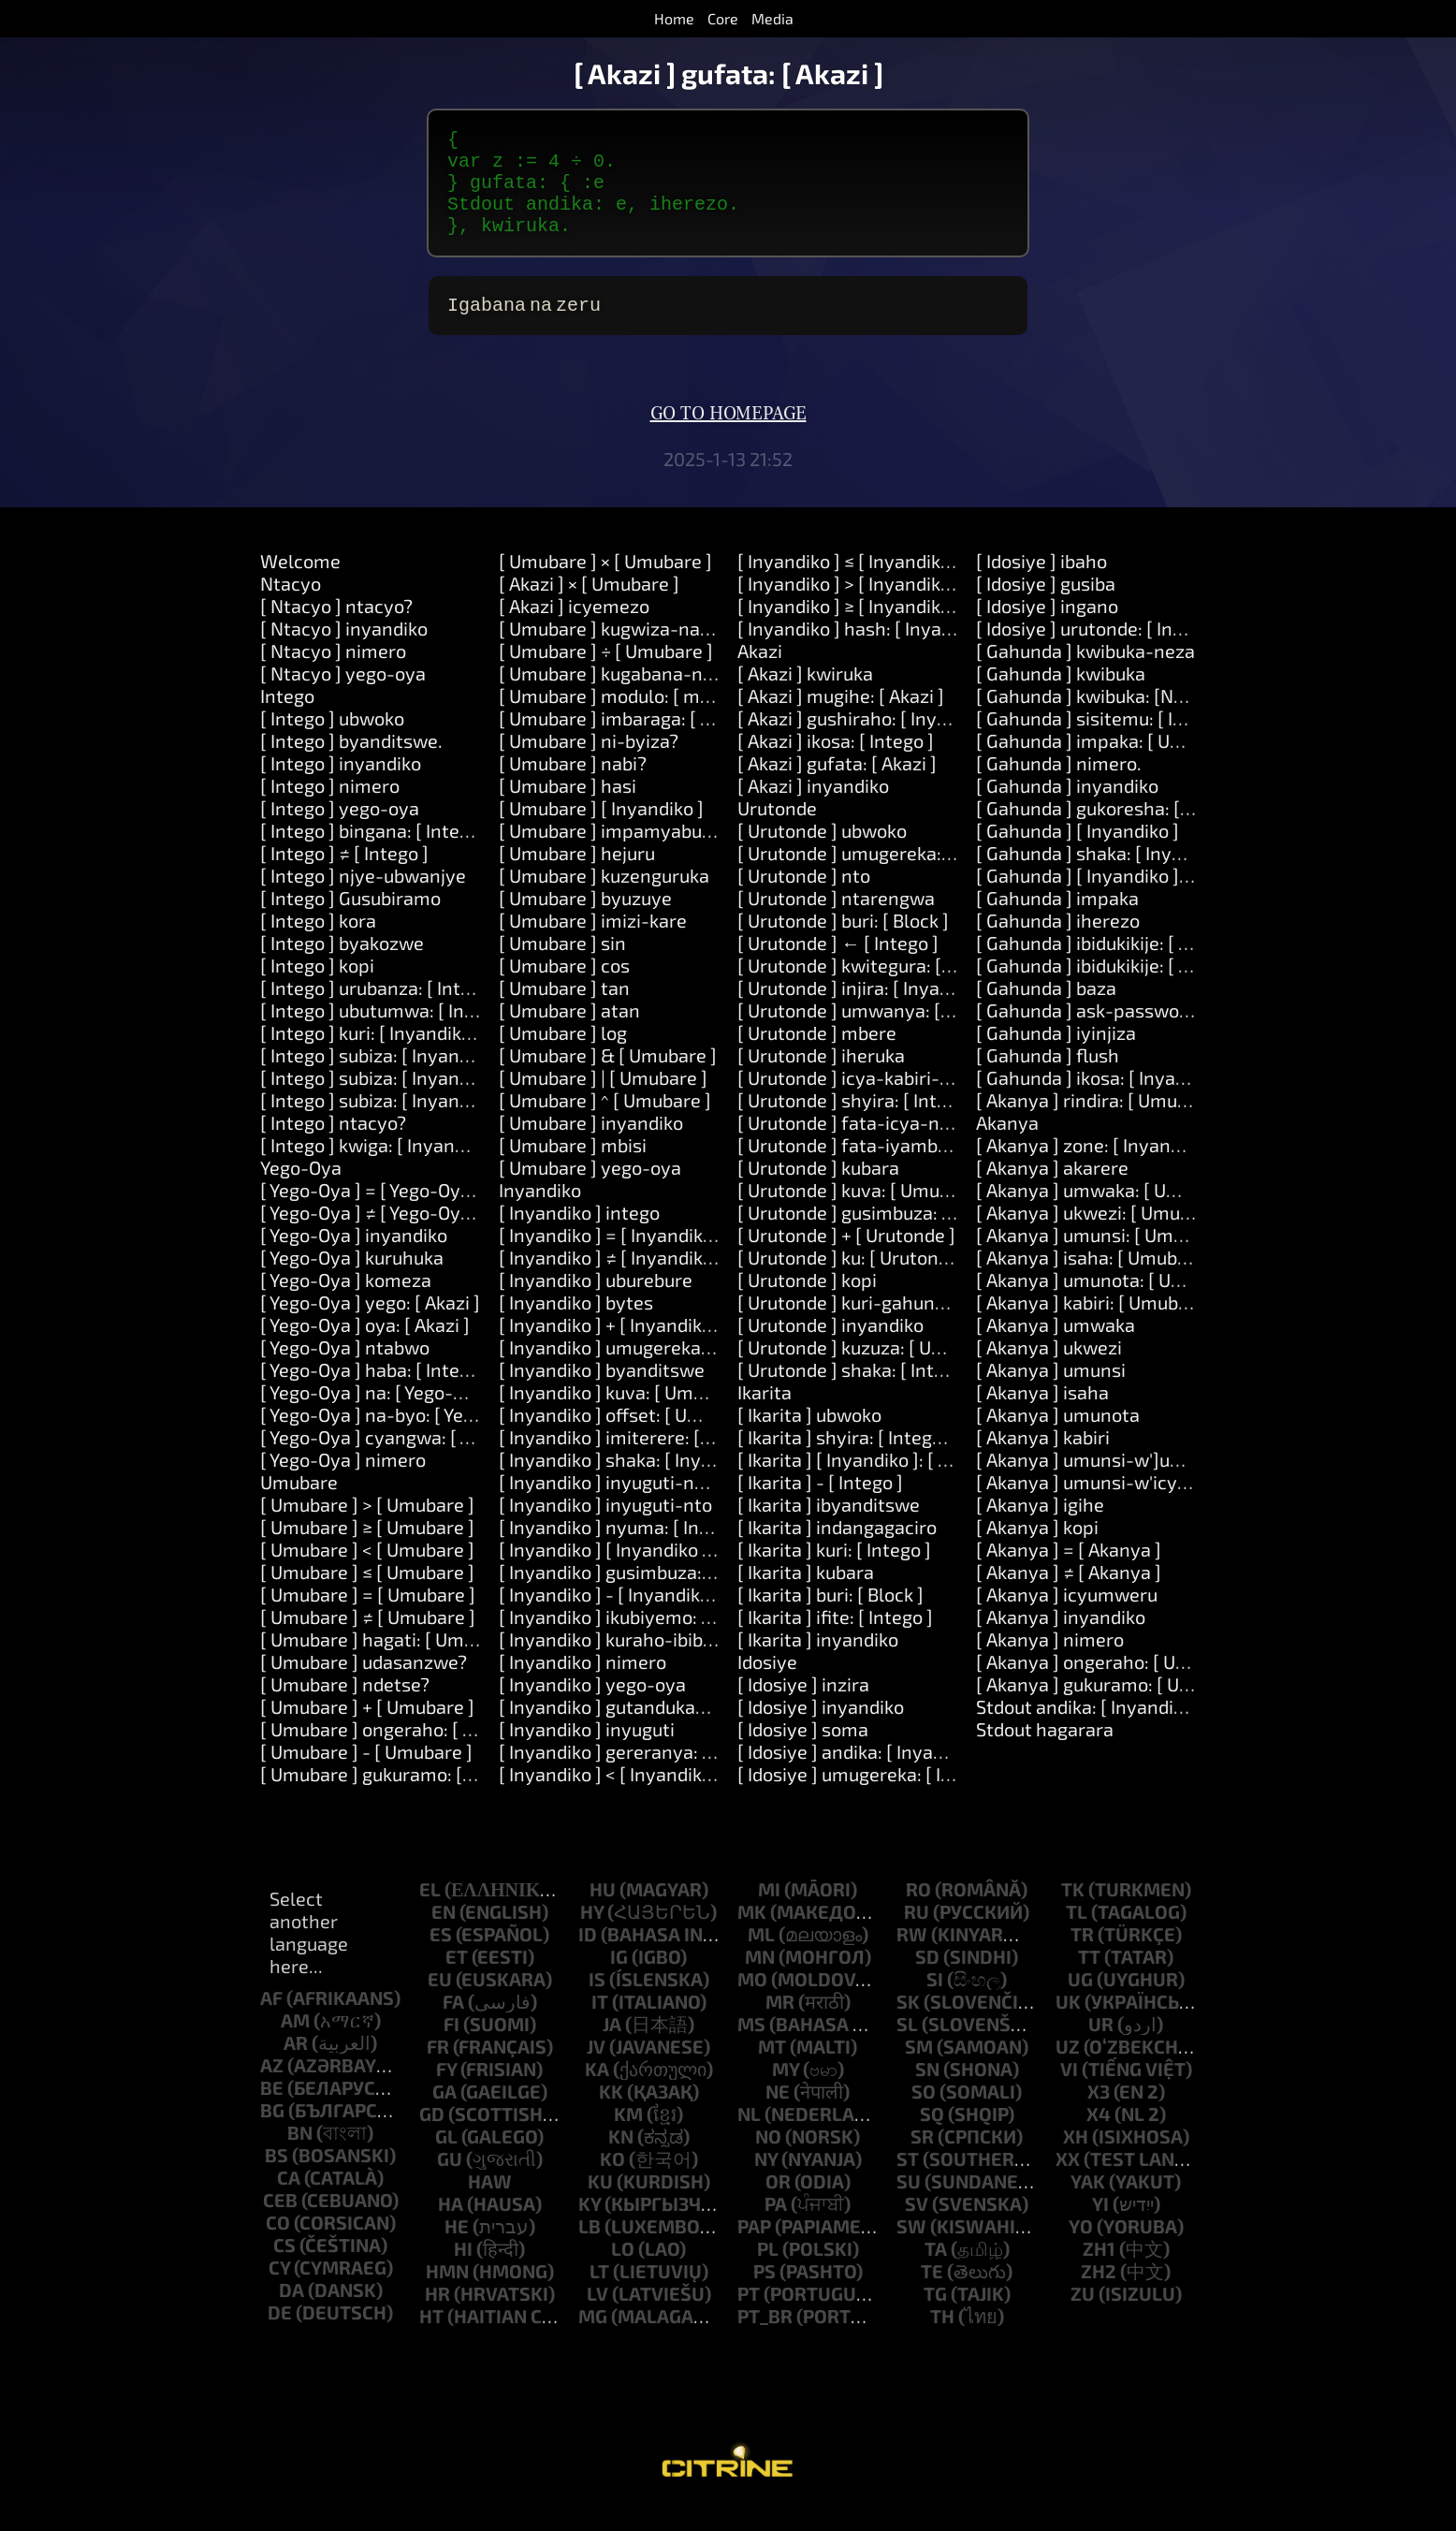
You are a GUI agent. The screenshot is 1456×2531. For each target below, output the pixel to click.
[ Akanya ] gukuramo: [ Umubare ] (1115, 1706)
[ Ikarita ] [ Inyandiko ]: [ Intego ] (869, 1481)
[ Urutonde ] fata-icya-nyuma (862, 1145)
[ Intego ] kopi (317, 987)
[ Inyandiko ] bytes (576, 1324)
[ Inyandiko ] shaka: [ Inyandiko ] (633, 1481)
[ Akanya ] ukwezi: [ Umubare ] (1102, 1234)
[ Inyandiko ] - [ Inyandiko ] (610, 1616)
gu (449, 2181)
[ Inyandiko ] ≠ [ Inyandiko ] (611, 1279)
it (599, 2023)
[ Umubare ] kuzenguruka (604, 897)
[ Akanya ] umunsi (1051, 1392)
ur (1101, 2046)
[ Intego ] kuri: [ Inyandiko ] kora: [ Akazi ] (428, 1055)
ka (597, 2091)
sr (922, 2158)
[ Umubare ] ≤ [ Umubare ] (367, 1594)
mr (779, 2023)
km (628, 2136)
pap (754, 2248)
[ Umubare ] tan (564, 1010)
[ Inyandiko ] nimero (582, 1684)
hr (437, 2315)
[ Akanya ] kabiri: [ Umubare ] (1096, 1324)
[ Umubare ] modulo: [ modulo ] (628, 718)
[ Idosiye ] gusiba (1045, 605)
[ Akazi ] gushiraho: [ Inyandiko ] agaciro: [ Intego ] (945, 740)
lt (599, 2293)
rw (911, 1956)
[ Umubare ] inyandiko (591, 1145)
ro (918, 1911)
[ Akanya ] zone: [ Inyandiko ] (1096, 1167)
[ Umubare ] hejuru (577, 875)
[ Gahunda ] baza (1046, 1010)
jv (596, 2068)
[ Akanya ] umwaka (1055, 1347)
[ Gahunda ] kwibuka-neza (1085, 673)
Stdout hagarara (1045, 1751)
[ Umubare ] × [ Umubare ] (605, 583)
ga (444, 2113)
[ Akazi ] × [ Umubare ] (589, 605)
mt (772, 2068)
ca (288, 2199)
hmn (447, 2293)
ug (1080, 2001)
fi (451, 2046)
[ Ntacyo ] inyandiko (344, 650)
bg (272, 2132)
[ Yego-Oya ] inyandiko (353, 1257)
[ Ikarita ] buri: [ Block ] (830, 1616)
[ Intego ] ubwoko (332, 740)
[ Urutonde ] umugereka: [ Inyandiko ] (892, 875)
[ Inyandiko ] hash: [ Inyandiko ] (867, 650)
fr (438, 2068)
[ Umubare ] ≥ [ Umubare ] (367, 1549)
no (768, 2158)
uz (1068, 2068)
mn (760, 1979)
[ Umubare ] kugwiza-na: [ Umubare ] (653, 650)
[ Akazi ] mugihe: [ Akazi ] (840, 718)
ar (296, 2065)
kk (611, 2113)
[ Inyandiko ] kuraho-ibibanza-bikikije (654, 1661)
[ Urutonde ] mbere (816, 1055)
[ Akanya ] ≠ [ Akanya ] (1068, 1594)
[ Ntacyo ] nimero (333, 673)
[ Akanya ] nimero (1050, 1661)
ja (612, 2046)
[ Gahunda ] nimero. (1059, 785)
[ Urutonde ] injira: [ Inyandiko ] (866, 1010)
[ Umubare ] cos (564, 987)
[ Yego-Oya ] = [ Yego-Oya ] (370, 1212)
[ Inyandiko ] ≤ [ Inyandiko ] (849, 583)
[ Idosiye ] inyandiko (820, 1729)
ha (450, 2226)
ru (916, 1934)
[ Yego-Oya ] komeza (345, 1302)
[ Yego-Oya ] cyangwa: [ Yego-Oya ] (405, 1459)
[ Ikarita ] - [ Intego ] (820, 1504)
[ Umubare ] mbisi (573, 1167)
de (280, 2334)
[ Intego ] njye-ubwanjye (363, 897)
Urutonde (777, 830)
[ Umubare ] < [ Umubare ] (367, 1571)
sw (911, 2248)
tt (1089, 1979)
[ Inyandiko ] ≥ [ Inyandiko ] (849, 628)
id (587, 1956)
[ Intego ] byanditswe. (351, 763)
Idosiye (767, 1684)
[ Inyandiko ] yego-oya (592, 1706)
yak (1087, 2203)
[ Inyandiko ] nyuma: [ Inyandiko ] (637, 1549)
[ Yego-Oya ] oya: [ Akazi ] (365, 1347)
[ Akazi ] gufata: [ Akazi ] (837, 785)
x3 (1098, 2113)
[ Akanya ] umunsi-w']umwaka (1103, 1481)
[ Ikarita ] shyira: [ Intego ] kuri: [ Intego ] (904, 1459)
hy (592, 1934)
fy (446, 2091)
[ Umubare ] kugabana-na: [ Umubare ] (659, 695)
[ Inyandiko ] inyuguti (587, 1751)
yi (1100, 2226)
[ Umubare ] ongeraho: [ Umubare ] (405, 1751)
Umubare (299, 1504)
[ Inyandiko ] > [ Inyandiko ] (849, 605)
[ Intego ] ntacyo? (333, 1145)
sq (932, 2136)
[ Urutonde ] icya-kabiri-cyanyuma (882, 1100)
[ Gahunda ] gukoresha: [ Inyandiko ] (1126, 830)
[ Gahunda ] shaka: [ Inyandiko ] (1107, 875)
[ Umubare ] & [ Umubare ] (608, 1077)
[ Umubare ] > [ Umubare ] (367, 1526)
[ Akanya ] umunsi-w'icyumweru (1111, 1504)
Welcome (300, 583)
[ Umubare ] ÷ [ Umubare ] (606, 673)
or (778, 2203)
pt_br (765, 2338)
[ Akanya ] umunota (1058, 1437)
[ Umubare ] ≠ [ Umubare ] (367, 1639)
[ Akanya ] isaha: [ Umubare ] (1096, 1279)
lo (622, 2271)
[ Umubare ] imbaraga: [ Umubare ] (643, 740)
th (942, 2338)
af (271, 2020)
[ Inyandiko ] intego (579, 1234)
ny (766, 2181)
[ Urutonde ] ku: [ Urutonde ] (853, 1279)
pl (768, 2271)
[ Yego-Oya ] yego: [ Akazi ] (370, 1324)
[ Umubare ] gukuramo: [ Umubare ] (407, 1796)
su (908, 2203)
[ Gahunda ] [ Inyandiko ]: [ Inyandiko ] (1133, 897)
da (291, 2312)
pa (775, 2226)
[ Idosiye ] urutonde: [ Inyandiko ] (1112, 650)
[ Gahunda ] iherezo (1058, 942)
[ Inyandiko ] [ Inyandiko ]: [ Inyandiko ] (659, 1571)
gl (446, 2158)
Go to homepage (728, 436)
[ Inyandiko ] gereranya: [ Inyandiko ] (652, 1774)
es (441, 1956)
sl (907, 2046)
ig (619, 1979)
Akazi (759, 673)
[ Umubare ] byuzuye (585, 920)
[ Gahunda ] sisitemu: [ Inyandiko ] (1118, 740)
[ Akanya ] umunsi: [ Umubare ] (1104, 1257)
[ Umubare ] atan (569, 1032)
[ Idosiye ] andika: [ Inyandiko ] (863, 1774)
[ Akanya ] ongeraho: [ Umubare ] (1113, 1684)
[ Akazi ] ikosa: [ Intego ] (835, 763)
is (597, 2001)
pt (748, 2315)
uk (1068, 2023)
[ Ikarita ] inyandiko (817, 1661)
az (272, 2087)
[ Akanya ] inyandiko (1060, 1639)
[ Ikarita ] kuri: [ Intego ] (834, 1571)
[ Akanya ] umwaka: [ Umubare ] (1109, 1212)
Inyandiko (540, 1212)
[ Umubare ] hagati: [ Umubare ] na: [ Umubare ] (457, 1661)
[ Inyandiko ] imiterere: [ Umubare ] (645, 1459)
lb (589, 2248)
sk (908, 2023)
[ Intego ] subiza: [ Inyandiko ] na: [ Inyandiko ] (450, 1100)
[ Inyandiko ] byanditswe (602, 1392)
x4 (1098, 2136)
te (932, 2293)
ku (600, 2203)
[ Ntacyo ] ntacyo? (336, 628)
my (785, 2091)
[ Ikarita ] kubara (805, 1594)
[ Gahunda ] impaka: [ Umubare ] (1110, 763)
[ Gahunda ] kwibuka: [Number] (1105, 718)
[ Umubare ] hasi (567, 808)
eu (440, 2001)
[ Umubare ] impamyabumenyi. (629, 852)
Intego (287, 718)
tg (935, 2315)
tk (1073, 1911)
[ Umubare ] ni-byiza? (588, 763)
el (430, 1911)
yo (1081, 2248)
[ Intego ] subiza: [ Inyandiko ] (382, 1077)
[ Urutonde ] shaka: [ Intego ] (856, 1392)
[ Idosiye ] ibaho (1041, 583)
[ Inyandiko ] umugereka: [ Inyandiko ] (655, 1369)
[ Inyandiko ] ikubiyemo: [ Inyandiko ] (651, 1639)
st (907, 2181)
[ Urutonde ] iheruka (821, 1077)
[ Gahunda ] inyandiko (1067, 808)
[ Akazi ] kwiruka (805, 695)
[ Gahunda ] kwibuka (1060, 695)
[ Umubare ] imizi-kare (593, 942)
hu (603, 1911)
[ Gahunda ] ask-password (1086, 1032)
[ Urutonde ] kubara (818, 1189)
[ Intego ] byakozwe (342, 965)
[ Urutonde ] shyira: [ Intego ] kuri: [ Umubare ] (928, 1122)
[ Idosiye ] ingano (1047, 628)
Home (674, 18)
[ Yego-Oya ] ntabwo (345, 1369)
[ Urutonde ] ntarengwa (836, 920)
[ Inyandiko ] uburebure (595, 1302)
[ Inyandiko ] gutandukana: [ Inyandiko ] (663, 1729)
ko (612, 2181)
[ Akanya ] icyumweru (1067, 1616)
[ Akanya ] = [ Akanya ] (1068, 1571)
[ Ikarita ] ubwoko (809, 1437)
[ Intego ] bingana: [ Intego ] (375, 852)
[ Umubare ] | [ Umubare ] (603, 1100)
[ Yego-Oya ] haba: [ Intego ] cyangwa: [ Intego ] (457, 1392)
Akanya (1007, 1145)
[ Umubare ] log (563, 1055)
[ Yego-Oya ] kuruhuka (352, 1279)
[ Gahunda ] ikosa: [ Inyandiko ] (1103, 1100)
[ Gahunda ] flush (1047, 1077)
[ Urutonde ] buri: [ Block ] (843, 942)
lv (597, 2315)
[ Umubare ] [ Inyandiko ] (601, 830)
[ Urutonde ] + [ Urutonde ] (846, 1257)
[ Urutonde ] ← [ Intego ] (838, 965)
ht (431, 2338)
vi (1069, 2091)
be (272, 2110)
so (923, 2113)
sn (927, 2091)
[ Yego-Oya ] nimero (343, 1481)
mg (592, 2338)
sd (927, 1979)
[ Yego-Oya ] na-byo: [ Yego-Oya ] (397, 1437)
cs (284, 2267)
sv (916, 2226)
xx (1068, 2181)
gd (431, 2136)
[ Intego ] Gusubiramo (350, 920)
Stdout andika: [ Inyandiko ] (1089, 1729)
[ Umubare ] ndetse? (345, 1706)
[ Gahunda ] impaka (1057, 920)
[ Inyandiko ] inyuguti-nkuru (615, 1504)
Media (772, 18)
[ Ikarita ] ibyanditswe (828, 1526)
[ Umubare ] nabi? (573, 785)
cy (279, 2289)
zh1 (1099, 2271)
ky (589, 2226)
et (456, 1979)
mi (769, 1911)
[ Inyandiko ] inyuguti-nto (605, 1526)
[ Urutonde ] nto (803, 897)
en (443, 1934)
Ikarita (764, 1414)
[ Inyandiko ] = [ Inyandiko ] (611, 1257)
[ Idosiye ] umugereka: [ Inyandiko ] (882, 1796)
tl (1076, 1934)
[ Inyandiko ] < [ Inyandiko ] (610, 1796)
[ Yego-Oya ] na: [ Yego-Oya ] (378, 1414)
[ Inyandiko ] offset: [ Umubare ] (631, 1437)
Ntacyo (290, 605)
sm (919, 2068)
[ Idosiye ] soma (802, 1751)
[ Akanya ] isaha (1042, 1414)
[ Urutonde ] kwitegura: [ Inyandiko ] (887, 987)
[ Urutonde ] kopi (807, 1302)
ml (761, 1956)
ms (751, 2046)
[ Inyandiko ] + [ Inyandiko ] (610, 1347)
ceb (280, 2222)
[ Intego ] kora (318, 942)
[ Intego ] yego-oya (339, 830)
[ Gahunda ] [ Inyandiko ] (1077, 852)
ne (777, 2113)
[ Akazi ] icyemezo (574, 628)
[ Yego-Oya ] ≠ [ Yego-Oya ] (370, 1234)
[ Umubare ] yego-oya (590, 1189)
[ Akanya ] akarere (1052, 1189)
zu (1082, 2315)
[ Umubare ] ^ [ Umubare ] (605, 1122)
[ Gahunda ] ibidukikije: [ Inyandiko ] (1123, 965)
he (456, 2248)
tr (1082, 1956)
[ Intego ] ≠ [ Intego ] (344, 875)
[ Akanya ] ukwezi (1049, 1369)
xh (1075, 2158)
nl (749, 2136)
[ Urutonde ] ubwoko (822, 852)
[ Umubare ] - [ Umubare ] (366, 1774)
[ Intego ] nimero (330, 808)
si (934, 2001)
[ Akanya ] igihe (1040, 1526)
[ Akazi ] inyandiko (813, 808)
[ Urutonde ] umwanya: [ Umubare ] (884, 1032)
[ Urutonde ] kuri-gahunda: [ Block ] (883, 1324)
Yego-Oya (301, 1189)
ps (764, 2293)
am (295, 2042)
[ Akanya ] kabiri (1043, 1459)
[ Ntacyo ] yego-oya (343, 695)
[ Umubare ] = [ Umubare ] (367, 1616)
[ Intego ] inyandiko (340, 785)
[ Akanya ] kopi (1037, 1549)
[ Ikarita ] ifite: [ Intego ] (835, 1639)
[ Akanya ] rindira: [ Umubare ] (1101, 1122)
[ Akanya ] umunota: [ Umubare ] (1111, 1302)
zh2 (1098, 2293)
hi (463, 2271)
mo (752, 2001)
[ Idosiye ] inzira (803, 1706)
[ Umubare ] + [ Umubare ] (367, 1729)
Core (722, 18)
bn (300, 2154)
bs (276, 2177)
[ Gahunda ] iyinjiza (1056, 1055)
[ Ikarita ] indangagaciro (837, 1549)
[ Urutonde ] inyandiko (830, 1347)
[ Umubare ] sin (562, 965)
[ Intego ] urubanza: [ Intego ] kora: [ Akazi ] (438, 1010)
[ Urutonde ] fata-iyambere (851, 1167)
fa (453, 2023)
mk (751, 1934)
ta (936, 2271)
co (278, 2244)
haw (490, 2203)
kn (620, 2158)
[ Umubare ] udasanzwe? (363, 1684)
